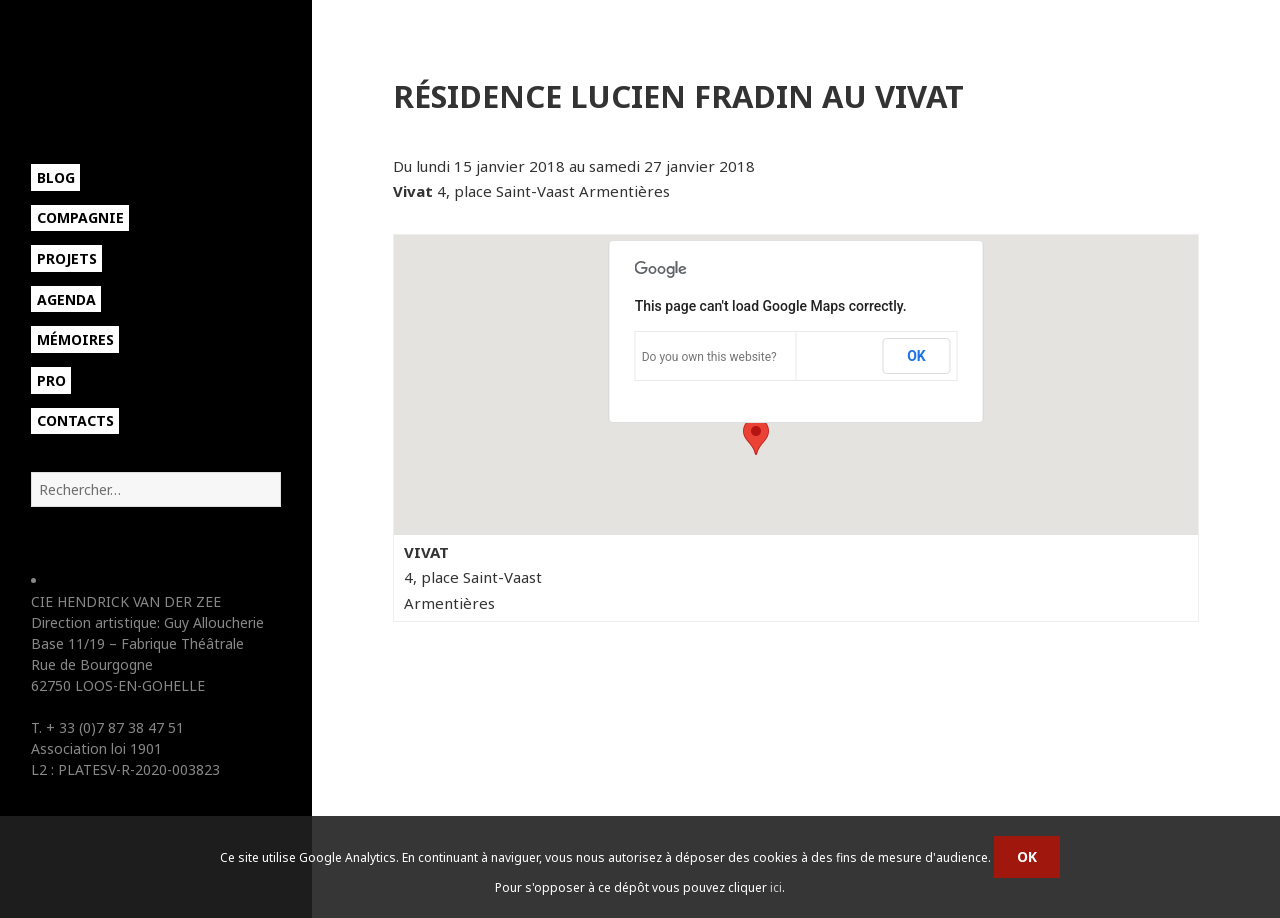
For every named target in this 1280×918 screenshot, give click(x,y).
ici (776, 887)
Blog (56, 177)
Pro (51, 380)
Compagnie (80, 217)
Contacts (75, 420)
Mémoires (75, 339)
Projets (67, 258)
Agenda (66, 299)
